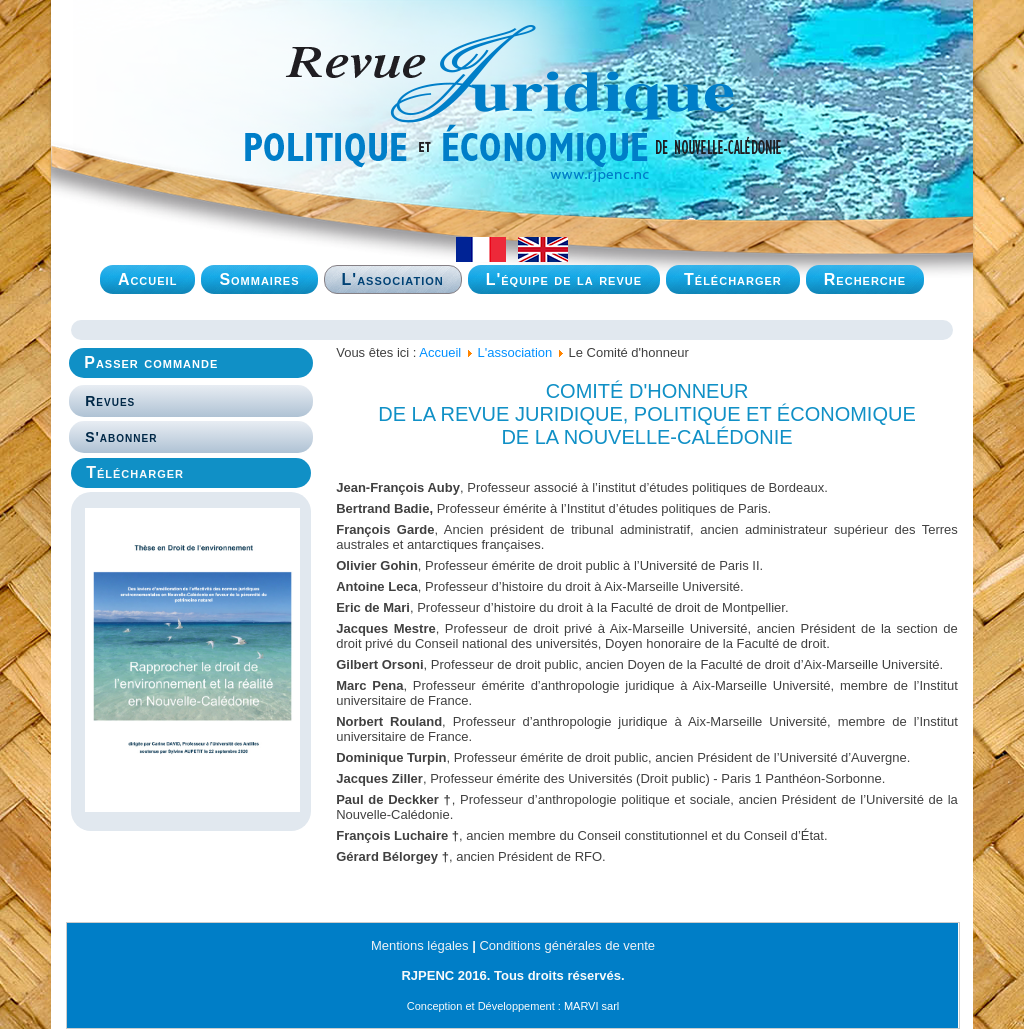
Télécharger (733, 279)
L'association (393, 279)
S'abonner (121, 437)
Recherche (865, 279)
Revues (110, 401)
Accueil (148, 279)
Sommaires (259, 279)
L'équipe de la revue (564, 279)
